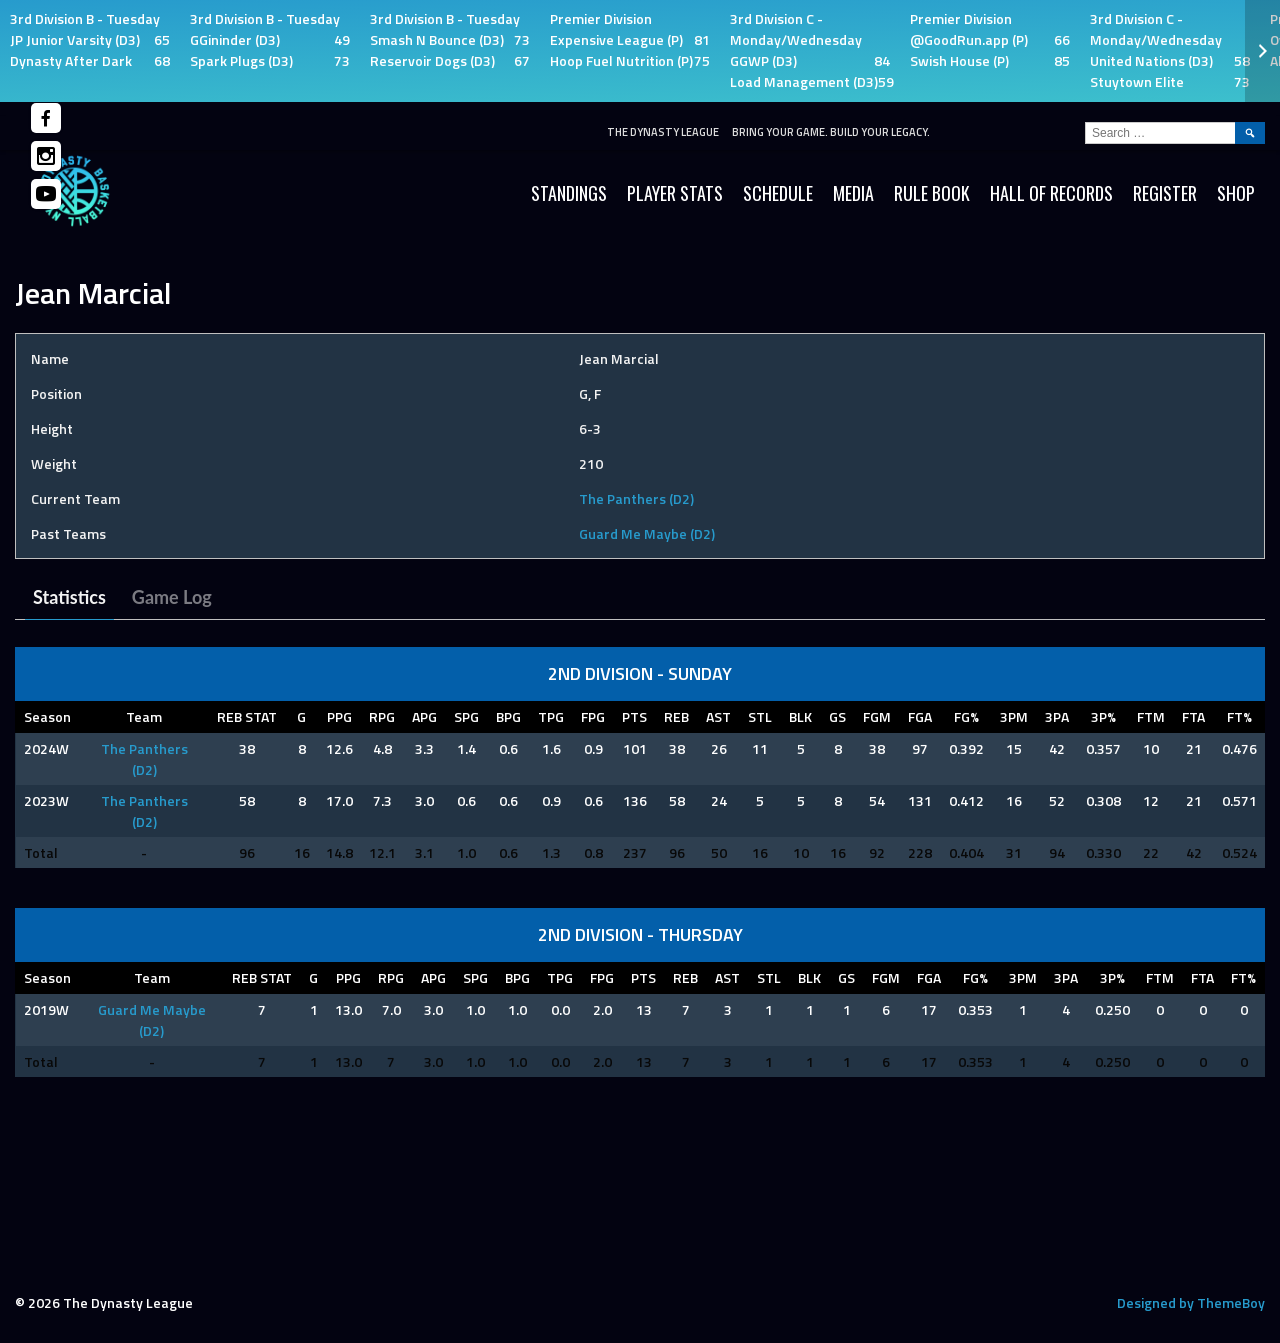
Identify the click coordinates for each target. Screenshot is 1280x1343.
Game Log (172, 597)
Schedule (778, 193)
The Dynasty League (663, 132)
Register (1165, 193)
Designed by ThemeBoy (1191, 1302)
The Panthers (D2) (636, 498)
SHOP (1236, 193)
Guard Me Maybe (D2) (647, 533)
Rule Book (932, 193)
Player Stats (675, 193)
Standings (569, 193)
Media (853, 193)
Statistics (69, 597)
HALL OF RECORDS (1051, 193)
